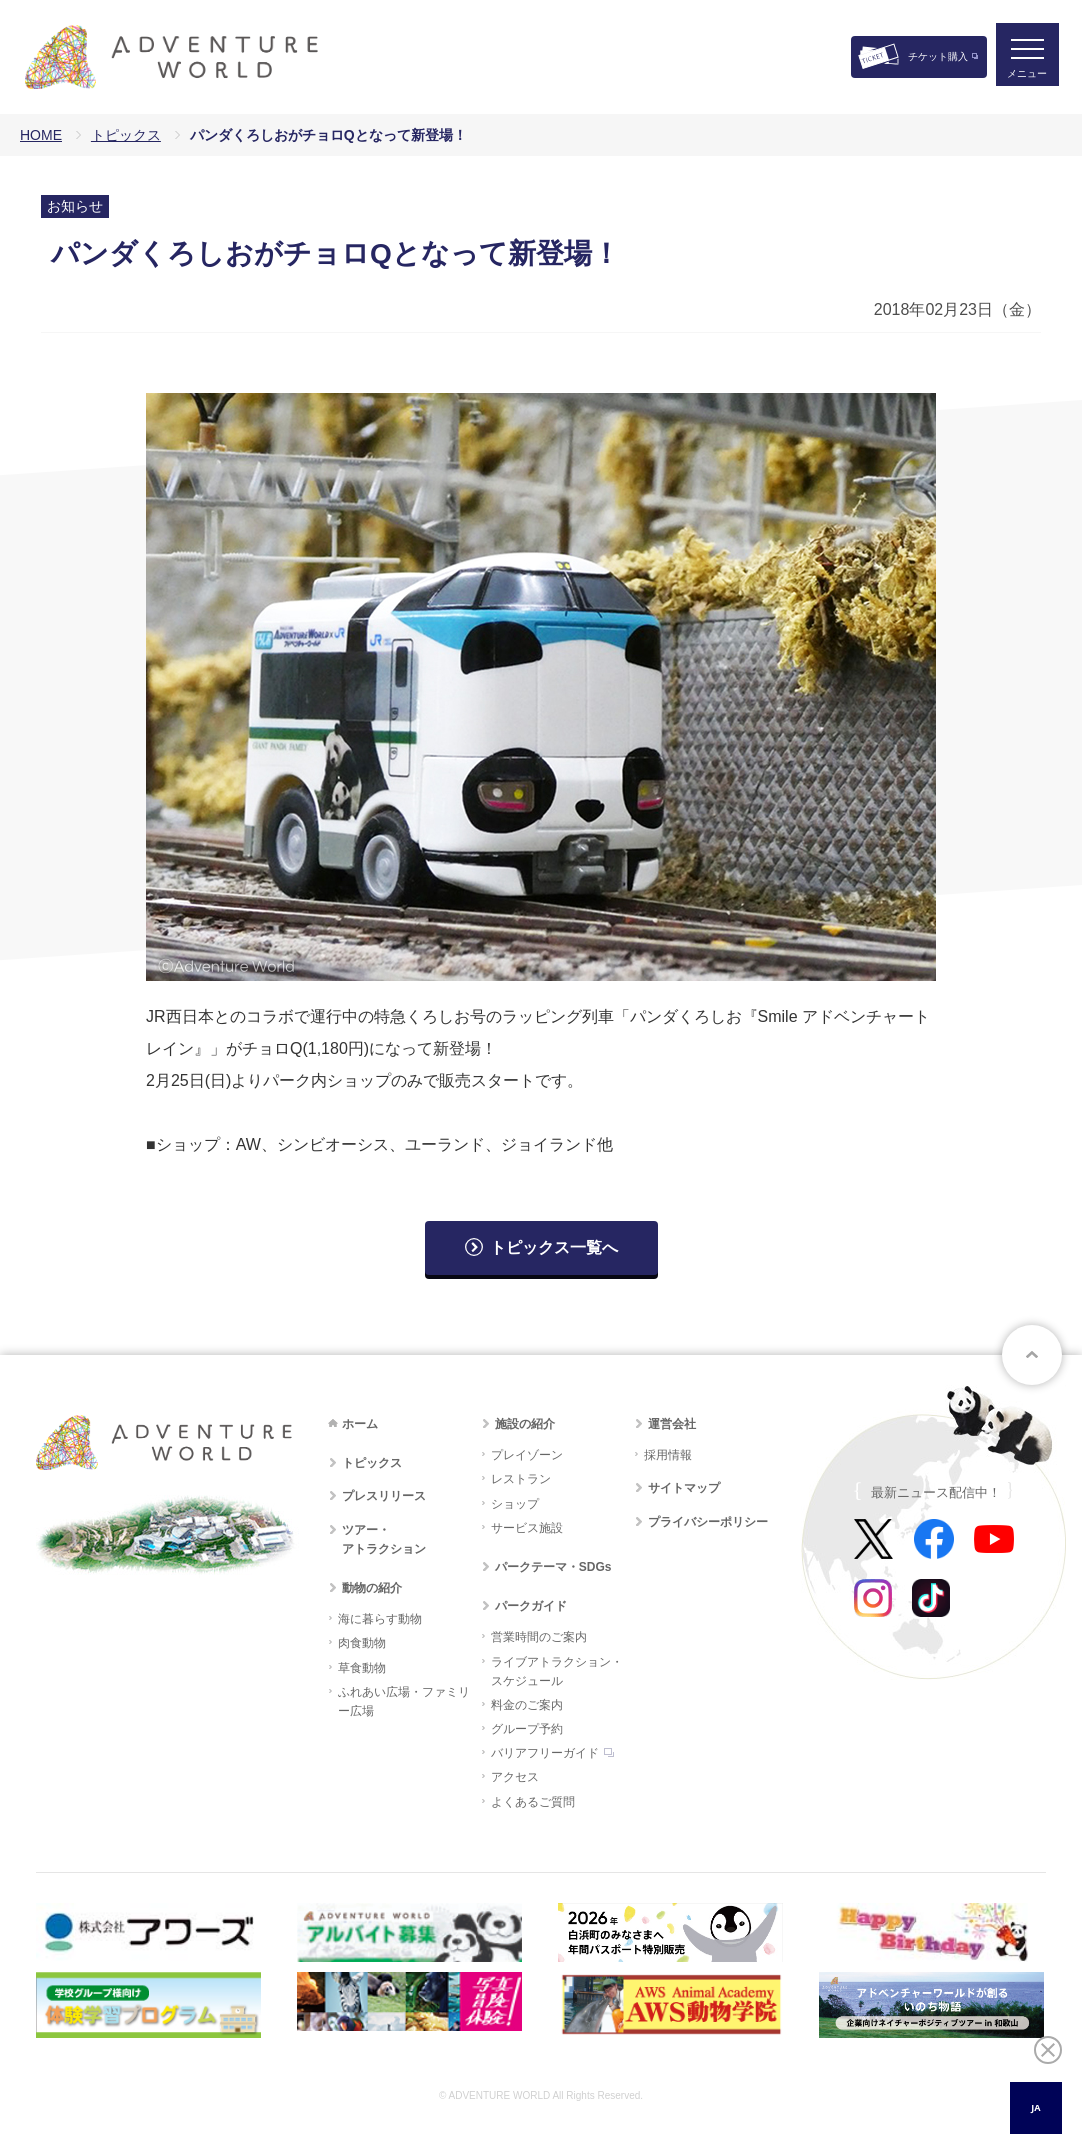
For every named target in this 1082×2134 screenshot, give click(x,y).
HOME (41, 135)
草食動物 (362, 1668)
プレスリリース (384, 1496)
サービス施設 (527, 1528)
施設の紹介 (525, 1424)
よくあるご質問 (533, 1802)
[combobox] (1036, 2108)
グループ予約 (527, 1729)
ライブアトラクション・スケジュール (557, 1671)
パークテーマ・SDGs (553, 1567)
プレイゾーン (527, 1455)
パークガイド (531, 1606)
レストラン (521, 1479)
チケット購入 (938, 56)
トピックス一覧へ (554, 1247)
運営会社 (672, 1424)
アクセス (515, 1777)
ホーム (360, 1424)
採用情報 (668, 1455)
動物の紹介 (372, 1588)
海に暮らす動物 (380, 1619)
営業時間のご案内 (539, 1637)
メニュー (1026, 75)
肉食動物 (362, 1643)
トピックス (126, 135)
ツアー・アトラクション (384, 1539)
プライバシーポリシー (708, 1522)
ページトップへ (1032, 1355)
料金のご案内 (527, 1705)
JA (1035, 2107)
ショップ (515, 1504)
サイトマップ (684, 1488)
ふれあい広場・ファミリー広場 (404, 1701)
